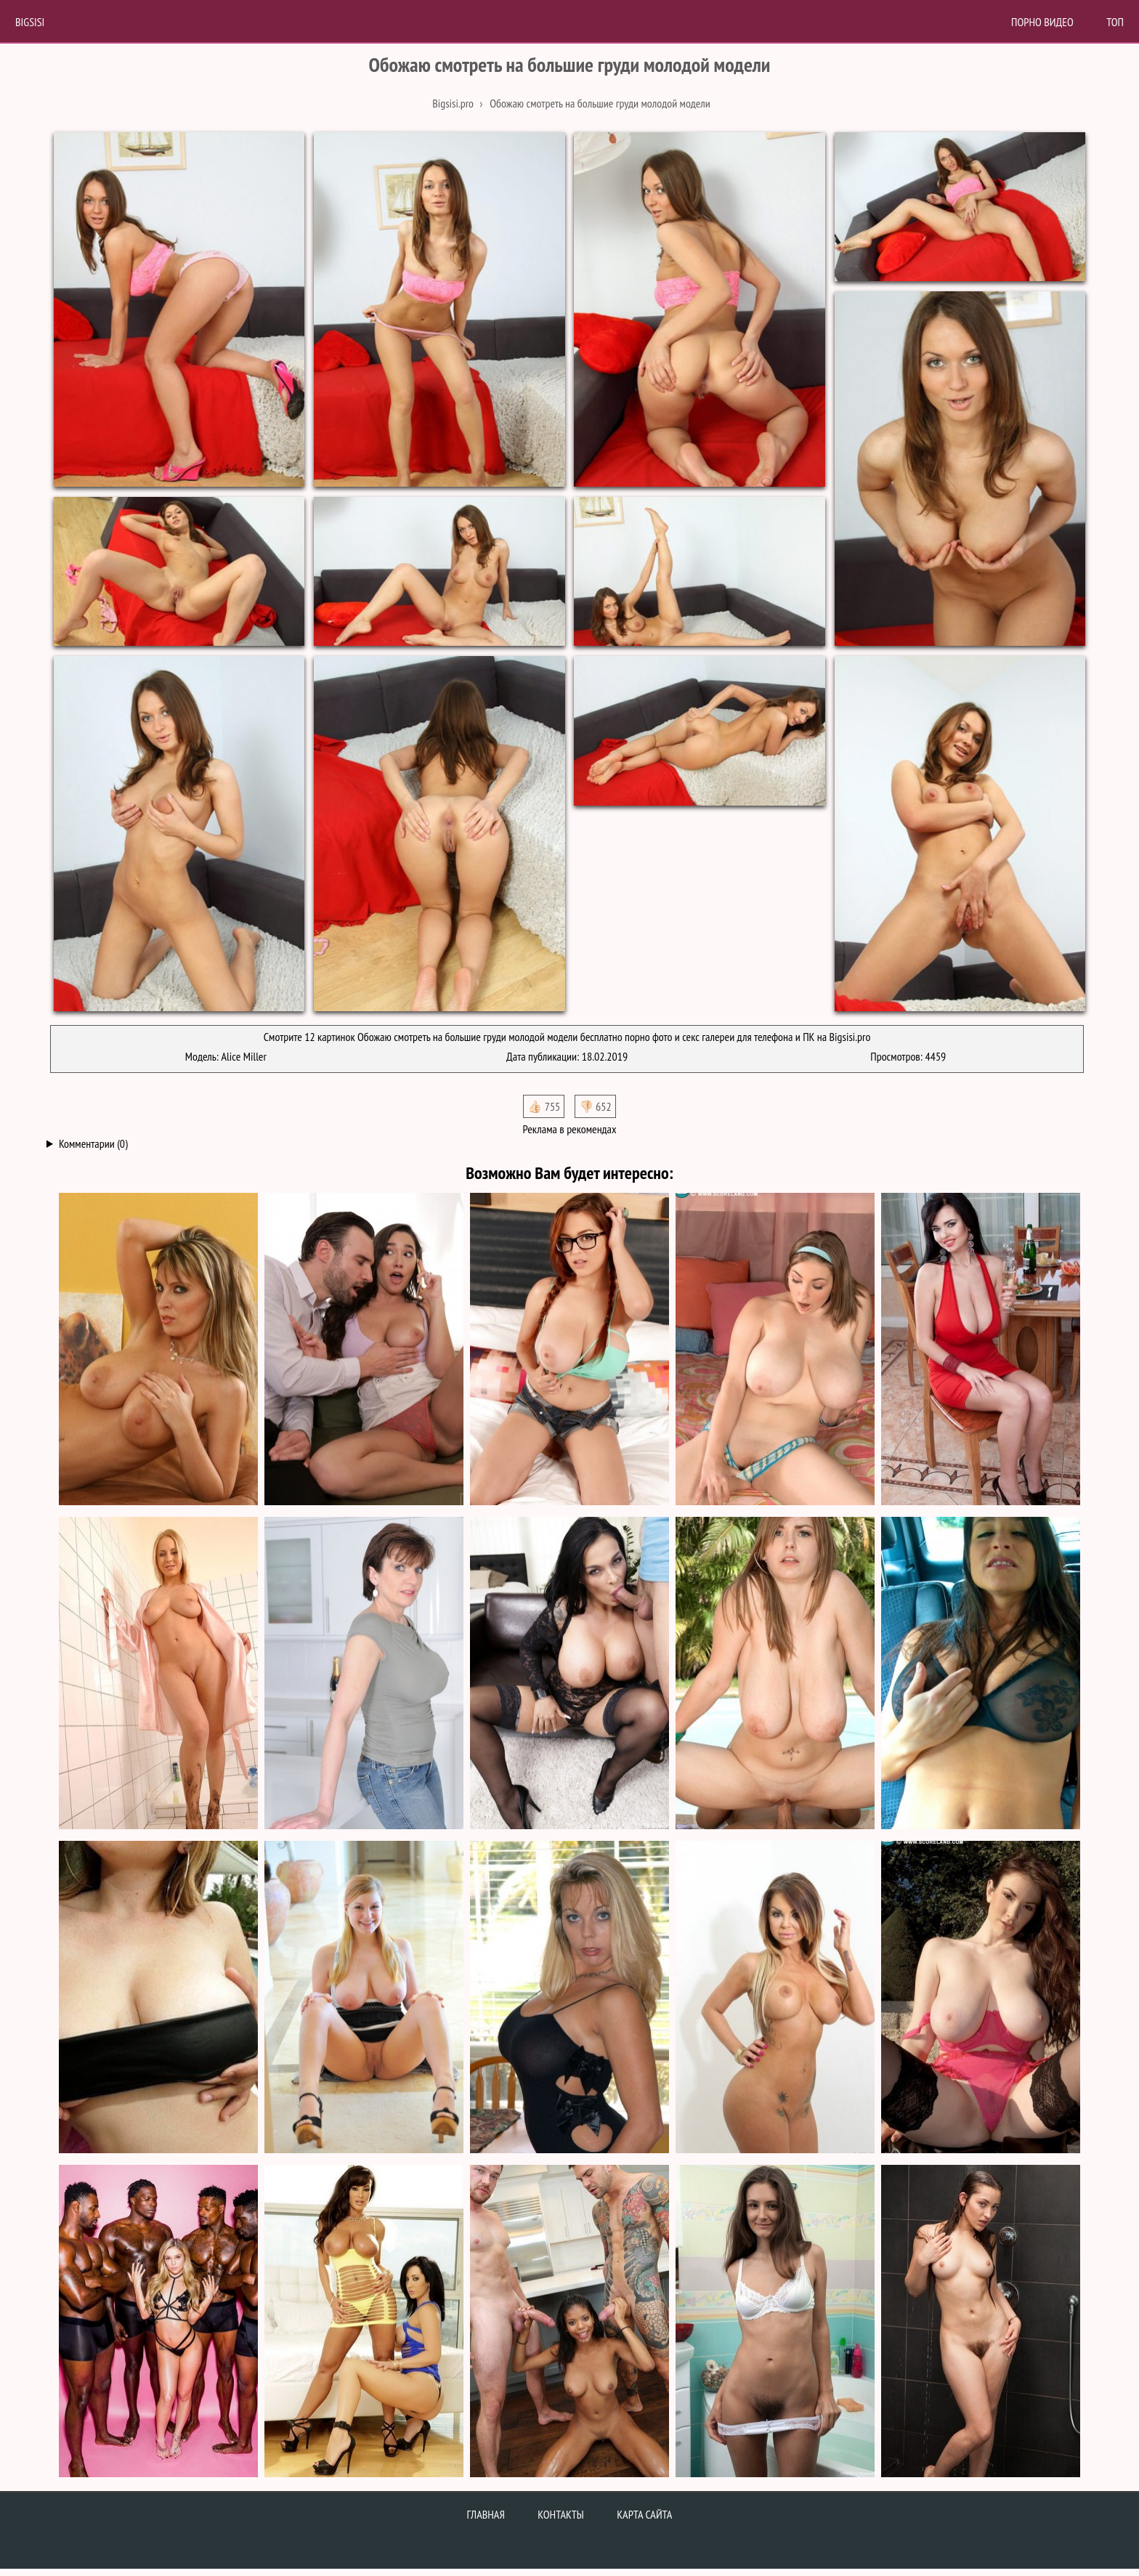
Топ (1115, 22)
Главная (486, 2514)
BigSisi (29, 22)
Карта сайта (644, 2514)
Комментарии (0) (93, 1143)
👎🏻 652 (595, 1106)
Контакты (561, 2514)
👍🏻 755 (543, 1106)
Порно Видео (1042, 22)
